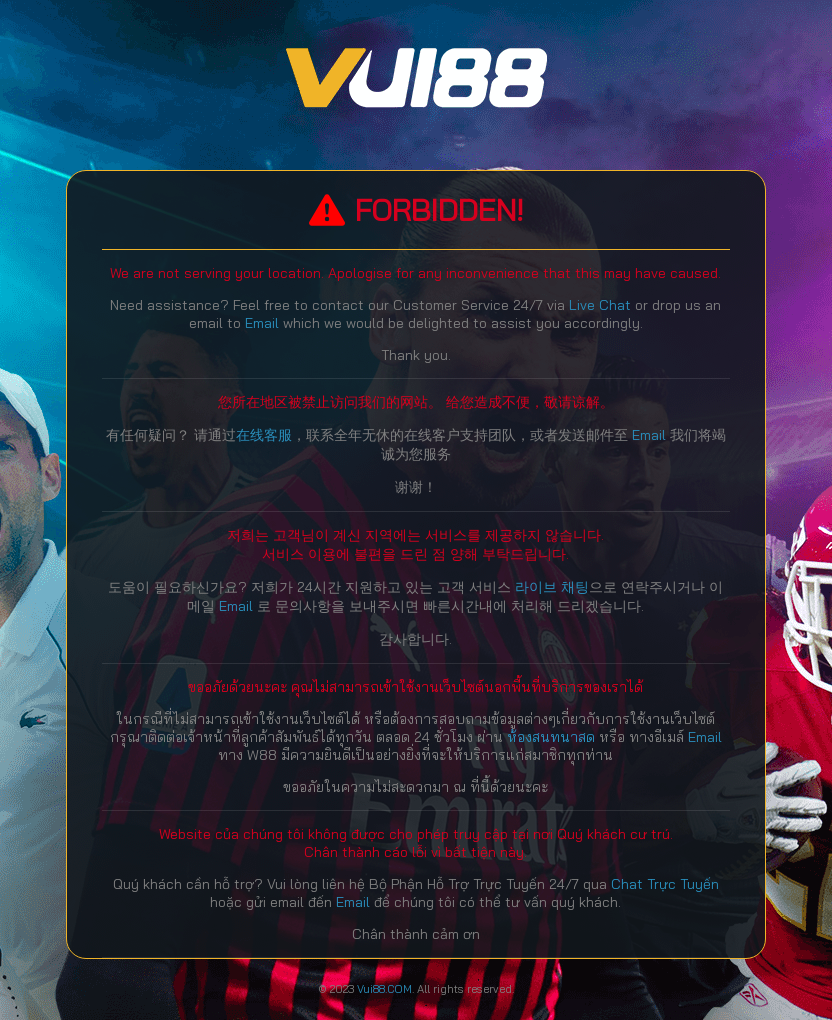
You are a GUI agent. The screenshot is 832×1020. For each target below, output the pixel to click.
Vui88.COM (384, 989)
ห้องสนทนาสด (553, 737)
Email (262, 323)
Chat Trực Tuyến (665, 884)
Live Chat (600, 305)
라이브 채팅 (552, 587)
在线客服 (264, 435)
